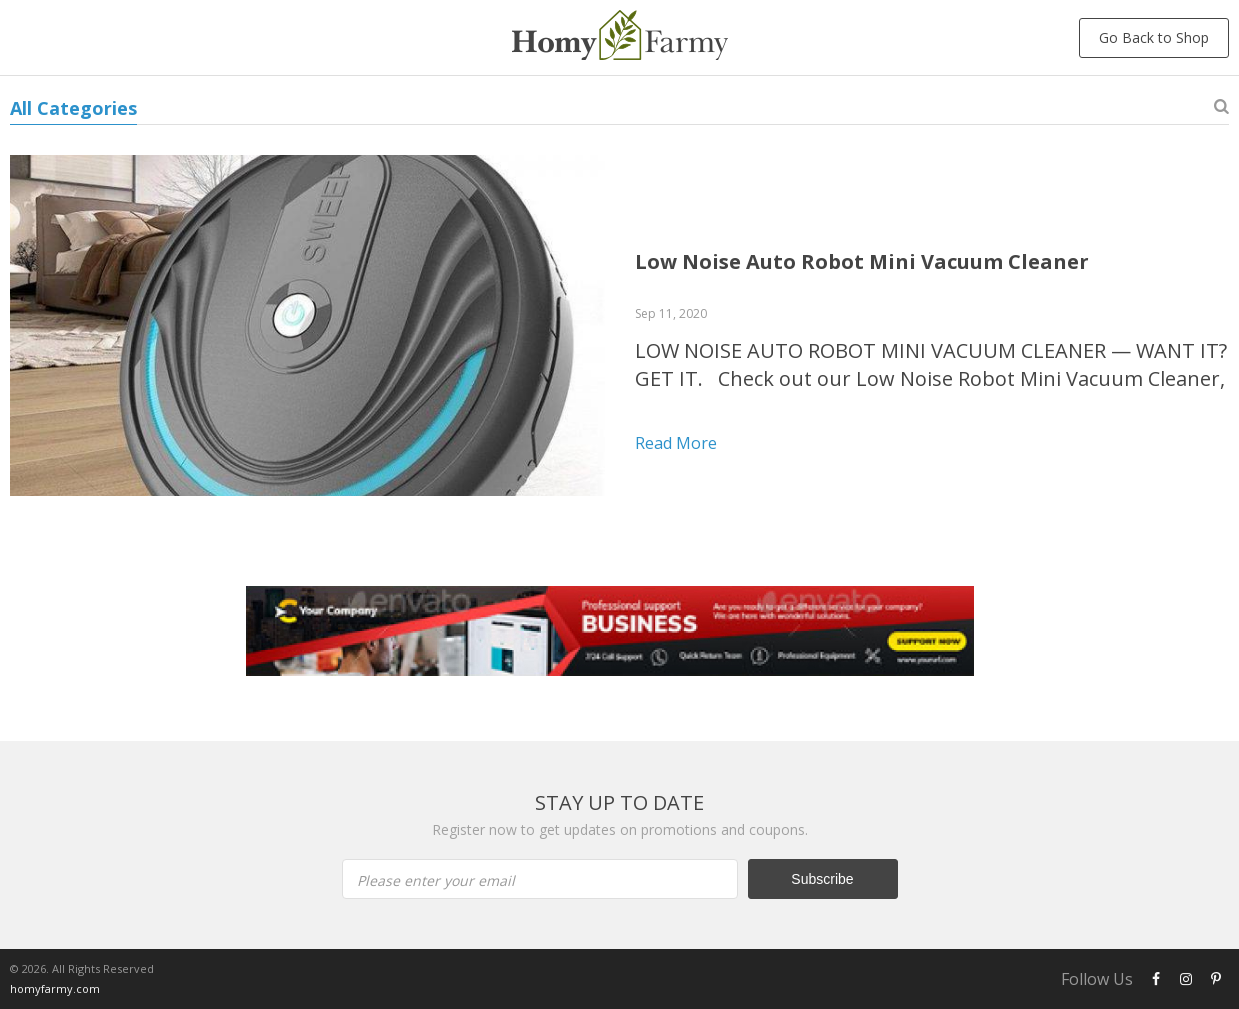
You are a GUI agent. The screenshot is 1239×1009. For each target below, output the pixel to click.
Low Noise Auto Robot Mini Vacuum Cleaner (862, 261)
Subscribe (822, 879)
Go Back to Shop (1154, 37)
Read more (676, 443)
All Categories (73, 108)
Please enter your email (436, 880)
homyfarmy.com (55, 988)
